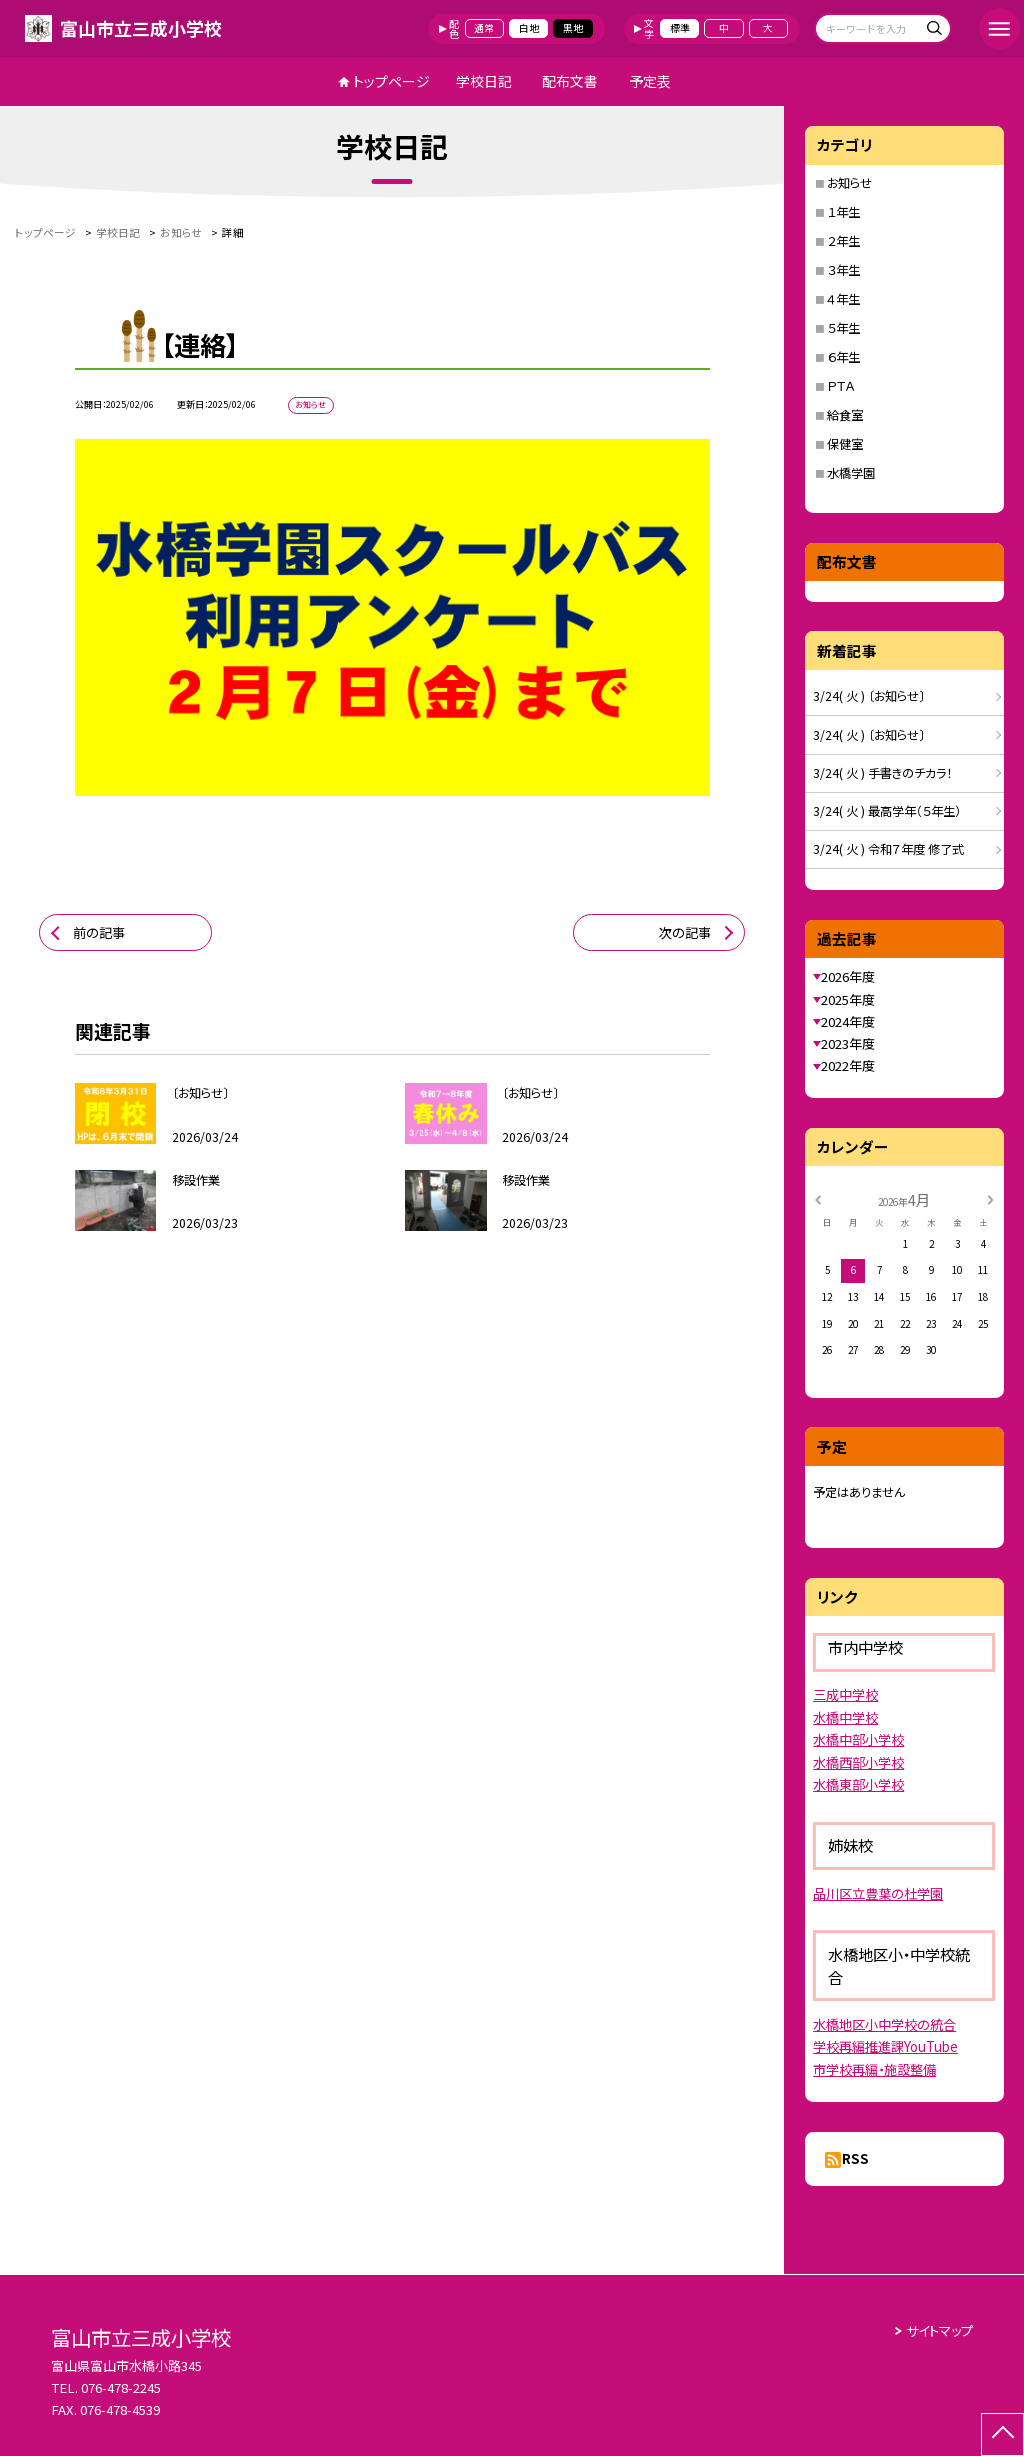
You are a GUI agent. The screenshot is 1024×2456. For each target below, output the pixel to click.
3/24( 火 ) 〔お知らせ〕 (869, 696)
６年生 (843, 357)
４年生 (843, 299)
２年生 (843, 241)
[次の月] (990, 1199)
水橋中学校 (845, 1717)
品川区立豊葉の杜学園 (878, 1893)
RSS (855, 2158)
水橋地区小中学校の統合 (884, 2024)
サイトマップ (939, 2330)
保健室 (845, 444)
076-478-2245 (121, 2387)
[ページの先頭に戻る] (1002, 2434)
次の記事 (685, 932)
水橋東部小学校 (858, 1784)
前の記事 (99, 932)
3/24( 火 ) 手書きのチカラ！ (882, 773)
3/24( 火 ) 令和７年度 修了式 (888, 849)
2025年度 (848, 999)
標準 (680, 28)
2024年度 (848, 1021)
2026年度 (848, 976)
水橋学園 (851, 473)
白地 (529, 28)
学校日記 (484, 81)
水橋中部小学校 (858, 1739)
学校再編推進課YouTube (885, 2046)
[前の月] (818, 1199)
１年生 (843, 212)
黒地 (573, 28)
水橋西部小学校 (858, 1762)
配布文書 (570, 81)
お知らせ (849, 183)
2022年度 (848, 1065)
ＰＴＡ (840, 386)
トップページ (391, 81)
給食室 (845, 415)
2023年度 (848, 1043)
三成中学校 (845, 1694)
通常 (484, 28)
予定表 (650, 81)
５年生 (843, 328)
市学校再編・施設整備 (874, 2069)
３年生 (843, 270)
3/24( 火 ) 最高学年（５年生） (887, 811)
